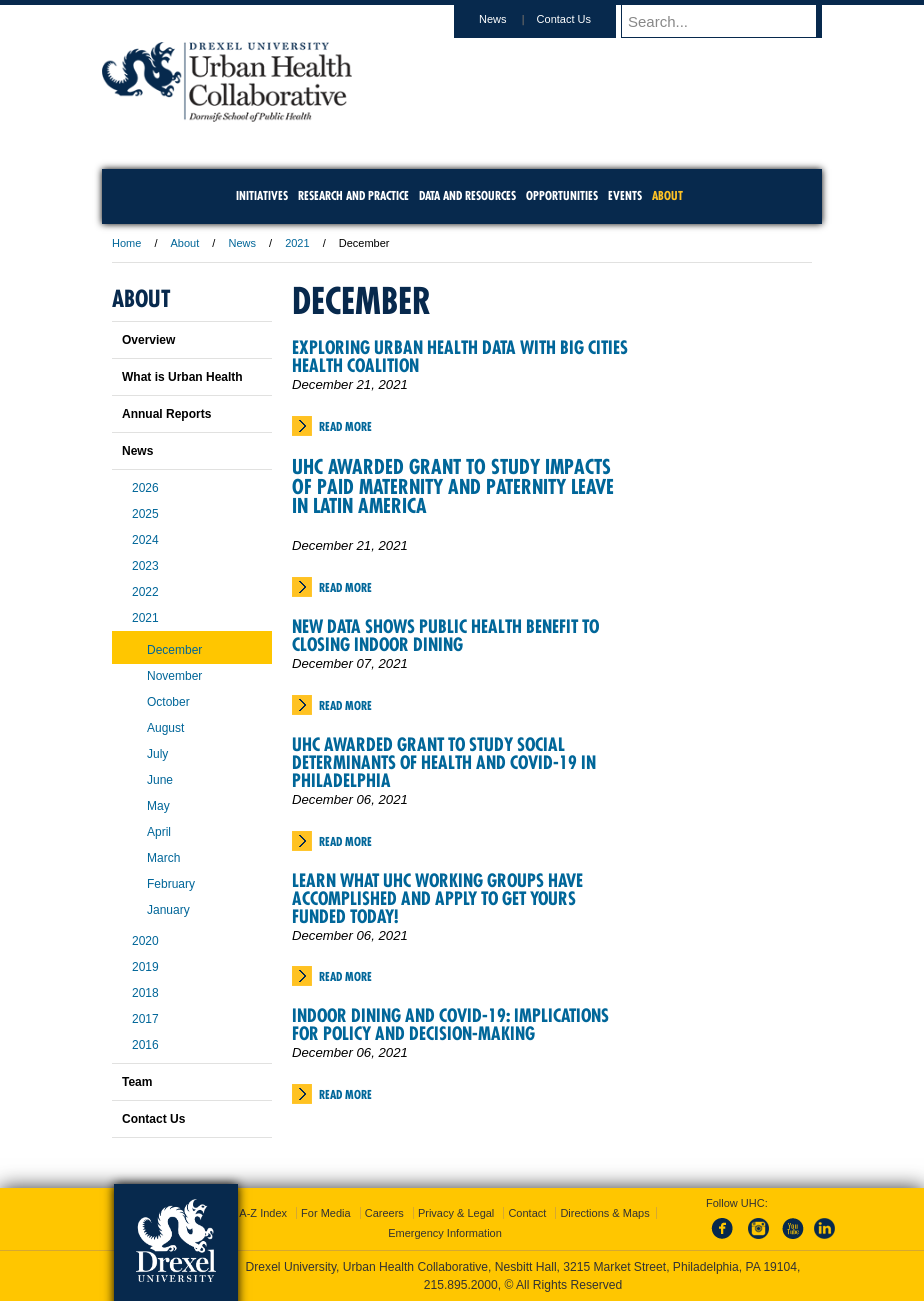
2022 (145, 592)
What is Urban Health (182, 377)
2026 (145, 488)
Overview (148, 340)
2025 (145, 514)
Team (137, 1082)
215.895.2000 (461, 1285)
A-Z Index (263, 1213)
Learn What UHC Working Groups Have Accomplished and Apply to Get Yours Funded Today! (437, 898)
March (163, 858)
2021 (297, 243)
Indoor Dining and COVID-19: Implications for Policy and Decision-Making (450, 1024)
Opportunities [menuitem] (562, 195)
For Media (326, 1213)
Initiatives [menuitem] (262, 195)
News (512, 19)
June (160, 780)
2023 (145, 566)
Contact (527, 1213)
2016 (145, 1045)
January (168, 910)
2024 (145, 540)
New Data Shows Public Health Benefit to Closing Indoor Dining (445, 635)
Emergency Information (445, 1233)
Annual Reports (166, 414)
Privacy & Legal (456, 1213)
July (157, 754)
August (165, 728)
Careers (384, 1213)
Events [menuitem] (625, 195)
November (174, 676)
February (171, 884)
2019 (145, 967)
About (185, 243)
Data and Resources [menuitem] (467, 195)
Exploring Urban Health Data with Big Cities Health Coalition (460, 356)
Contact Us (583, 19)
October (168, 702)
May (158, 806)
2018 (145, 993)
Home (126, 243)
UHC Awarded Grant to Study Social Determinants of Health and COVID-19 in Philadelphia (444, 762)
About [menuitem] (667, 195)
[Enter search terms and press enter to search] (731, 21)
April (159, 832)
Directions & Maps (604, 1213)
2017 (145, 1019)
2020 (145, 941)
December (174, 650)
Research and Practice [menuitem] (353, 195)
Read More (345, 426)
